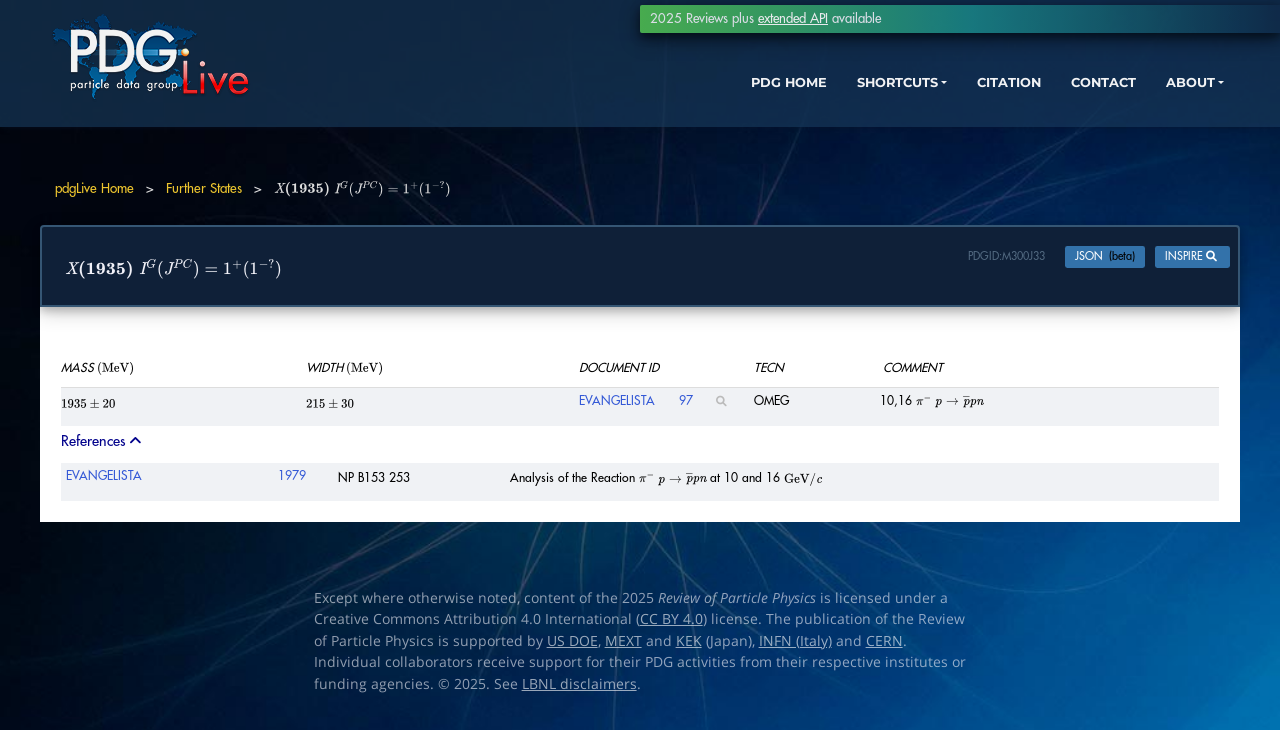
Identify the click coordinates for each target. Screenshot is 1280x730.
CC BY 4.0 (671, 624)
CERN (884, 645)
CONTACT (1029, 107)
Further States (204, 188)
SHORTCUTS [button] (798, 107)
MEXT (623, 645)
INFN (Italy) (795, 645)
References (103, 445)
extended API (793, 18)
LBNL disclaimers (579, 688)
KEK (689, 645)
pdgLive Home (94, 188)
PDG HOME (676, 107)
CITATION (925, 107)
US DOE (572, 645)
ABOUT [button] (1125, 107)
